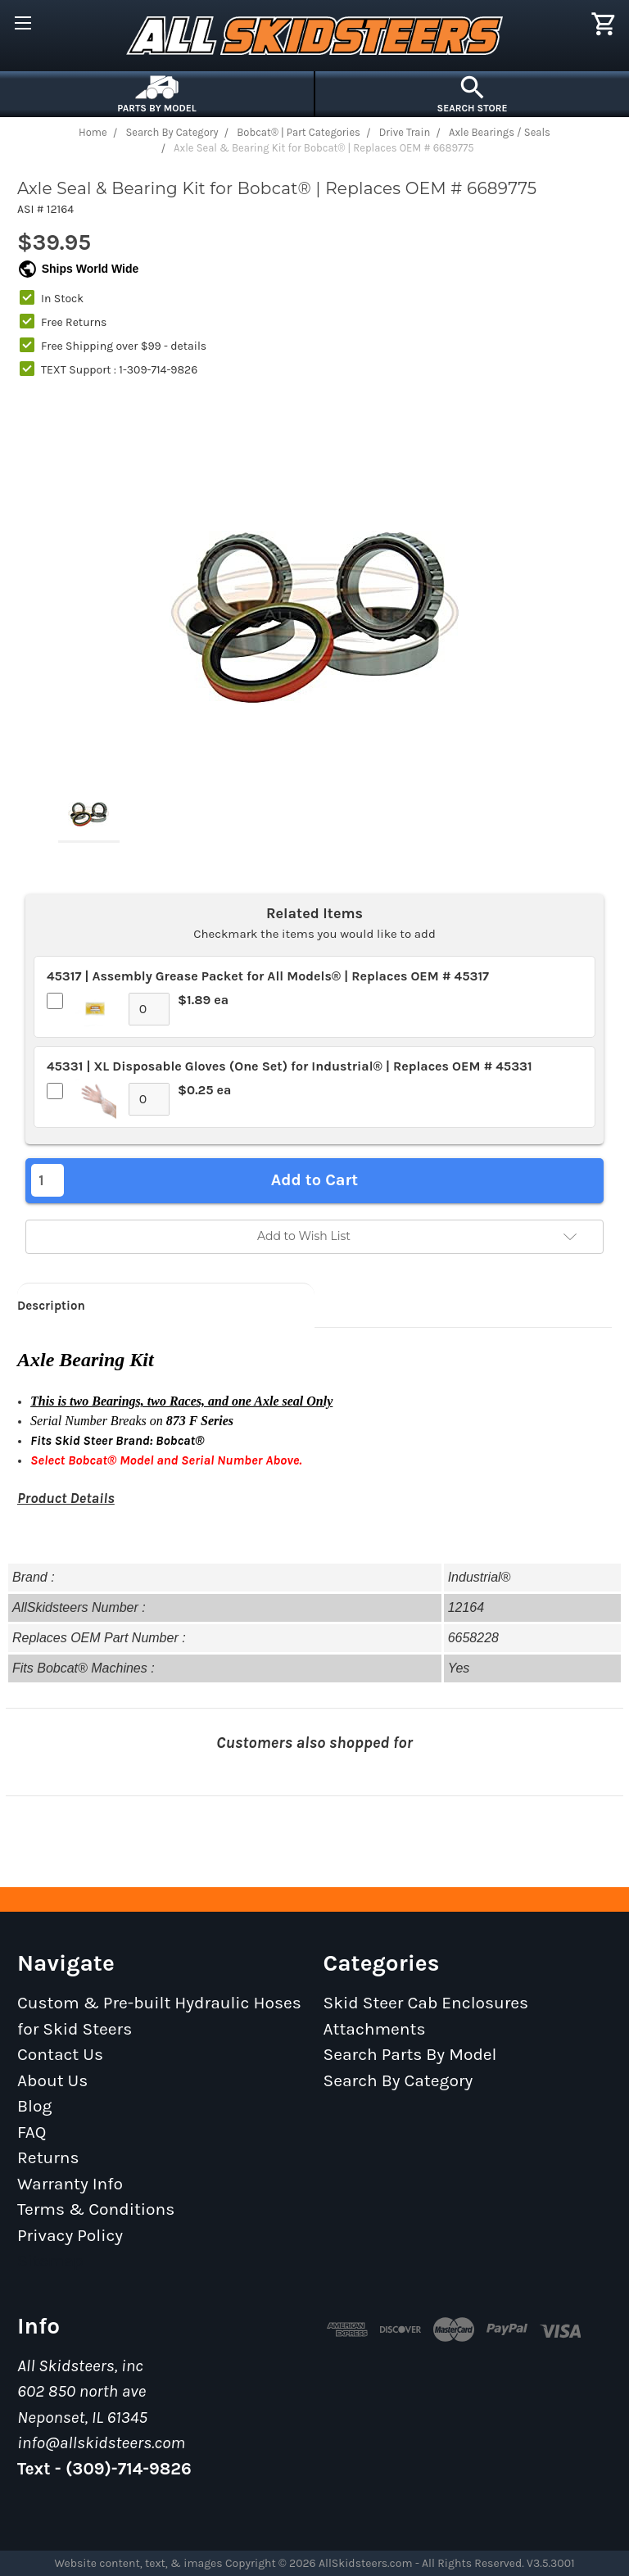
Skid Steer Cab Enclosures (426, 2002)
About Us (52, 2080)
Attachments (375, 2029)
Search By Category (398, 2080)
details (188, 346)
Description (51, 1305)
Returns (48, 2157)
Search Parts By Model (410, 2054)
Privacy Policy (70, 2235)
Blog (34, 2106)
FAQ (32, 2132)
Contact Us (60, 2054)
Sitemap (50, 2260)
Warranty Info (70, 2183)
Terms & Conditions (95, 2209)
